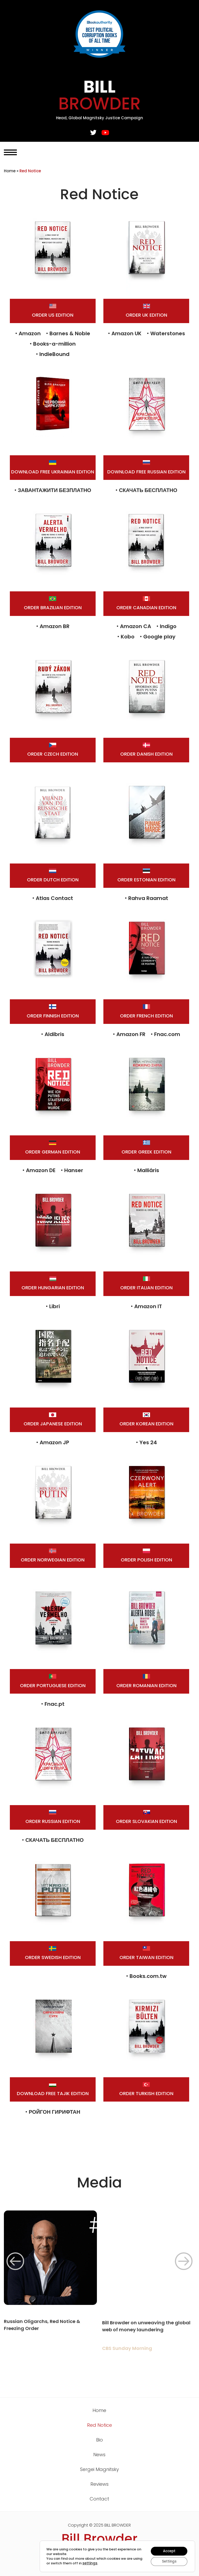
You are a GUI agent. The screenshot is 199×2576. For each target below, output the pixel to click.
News (99, 2454)
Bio (99, 2440)
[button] (15, 2261)
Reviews (99, 2484)
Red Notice (99, 2425)
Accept (168, 2550)
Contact (99, 2499)
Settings (167, 2561)
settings (99, 2562)
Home (10, 171)
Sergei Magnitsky (99, 2469)
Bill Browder (99, 2539)
